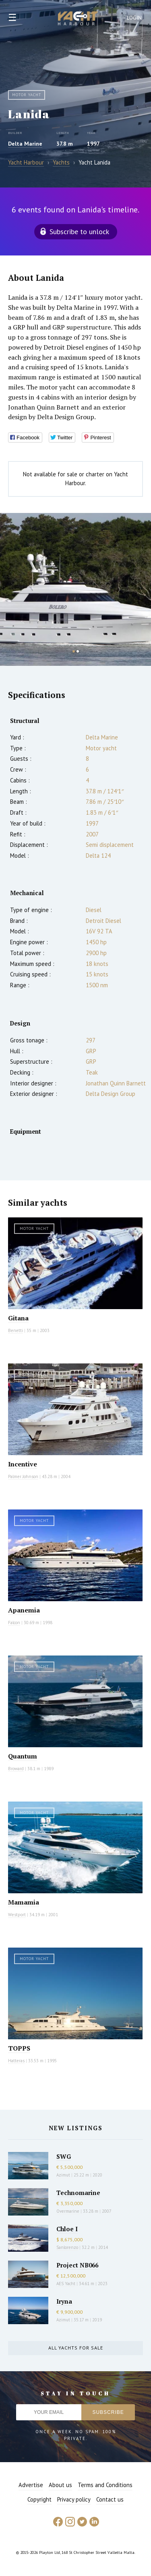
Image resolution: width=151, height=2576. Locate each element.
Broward (16, 1768)
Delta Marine (25, 143)
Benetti (15, 1330)
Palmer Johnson (23, 1476)
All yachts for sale (75, 2348)
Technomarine (78, 2193)
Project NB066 (77, 2265)
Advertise (31, 2485)
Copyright (39, 2499)
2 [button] (78, 651)
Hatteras (16, 2060)
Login (134, 17)
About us (60, 2485)
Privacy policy (74, 2499)
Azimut (63, 2175)
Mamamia (23, 1902)
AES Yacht (65, 2283)
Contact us (110, 2499)
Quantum (22, 1756)
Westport (17, 1914)
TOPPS (19, 2048)
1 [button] (73, 651)
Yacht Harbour (78, 19)
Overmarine (68, 2211)
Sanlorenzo (67, 2247)
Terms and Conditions (105, 2485)
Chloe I (67, 2229)
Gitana (18, 1318)
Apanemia (24, 1610)
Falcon (14, 1622)
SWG (63, 2156)
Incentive (22, 1464)
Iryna (64, 2301)
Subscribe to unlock (79, 231)
